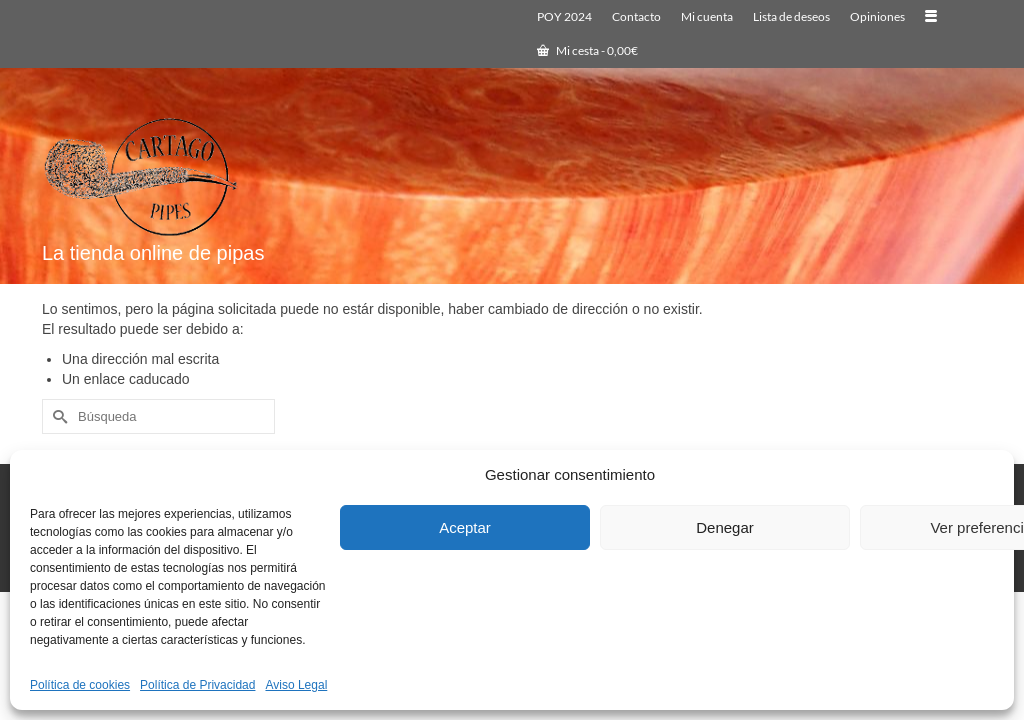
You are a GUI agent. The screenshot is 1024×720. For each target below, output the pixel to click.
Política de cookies (80, 685)
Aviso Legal (296, 685)
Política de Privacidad (197, 685)
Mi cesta (587, 50)
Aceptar (465, 527)
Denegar (725, 527)
